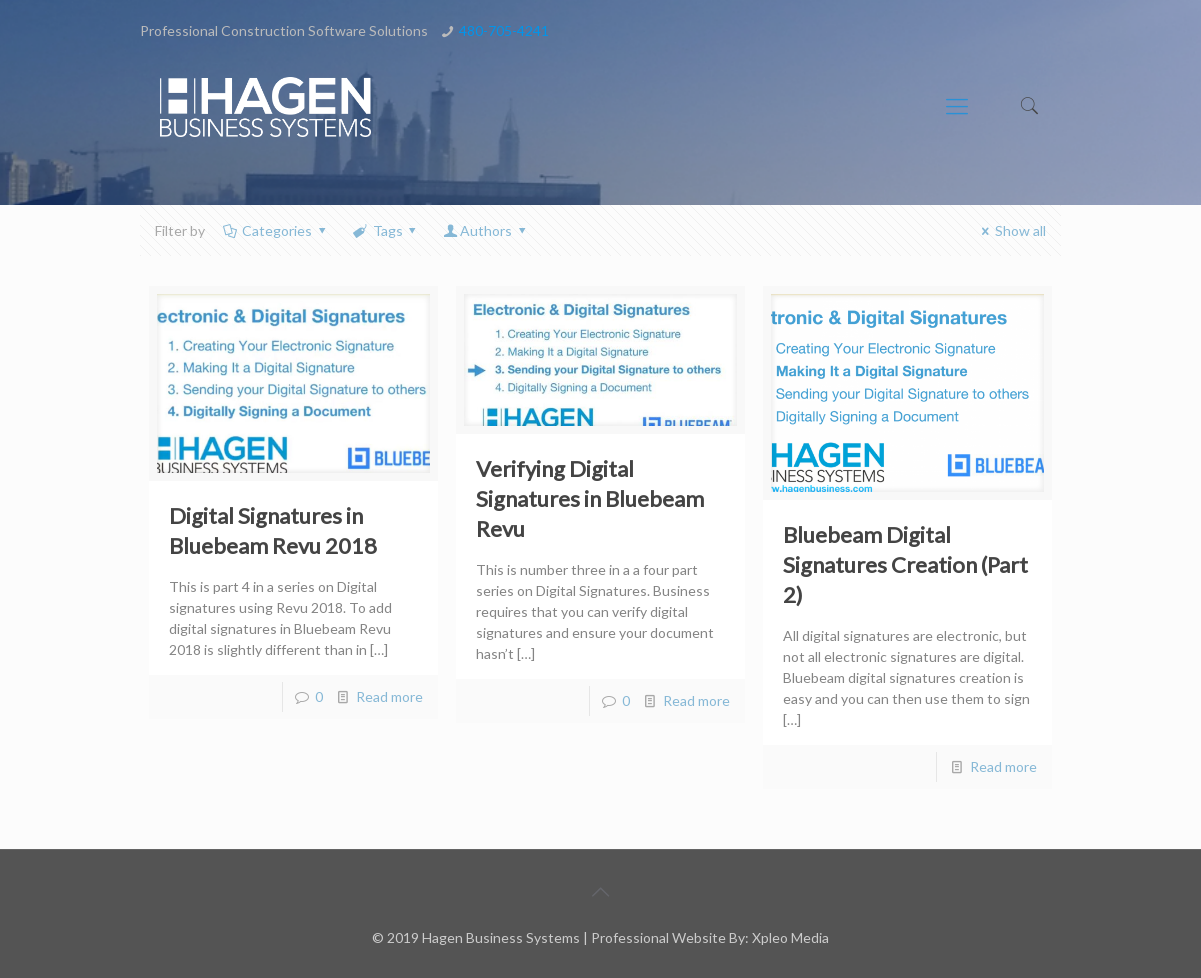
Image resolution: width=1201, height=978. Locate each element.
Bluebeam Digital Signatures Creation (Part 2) (905, 564)
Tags (386, 230)
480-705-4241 (504, 30)
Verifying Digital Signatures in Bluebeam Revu (590, 498)
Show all (1010, 230)
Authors (485, 230)
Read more (389, 696)
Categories (276, 230)
